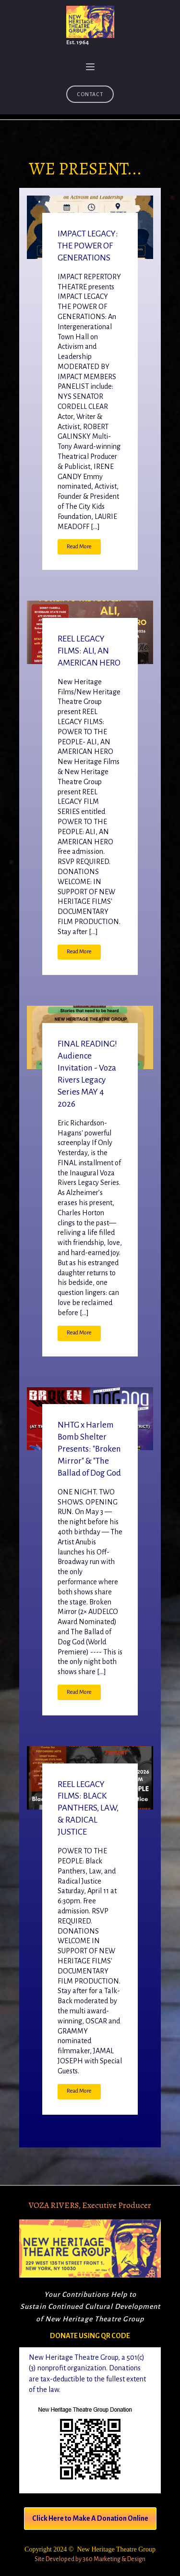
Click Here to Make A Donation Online (90, 2518)
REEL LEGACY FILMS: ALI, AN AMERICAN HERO (89, 650)
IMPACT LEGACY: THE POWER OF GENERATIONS (88, 245)
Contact (90, 94)
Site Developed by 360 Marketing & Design (90, 2559)
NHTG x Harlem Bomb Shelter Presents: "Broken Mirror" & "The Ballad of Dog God (89, 1449)
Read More (79, 546)
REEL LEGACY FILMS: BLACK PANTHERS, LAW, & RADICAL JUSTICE (88, 1808)
